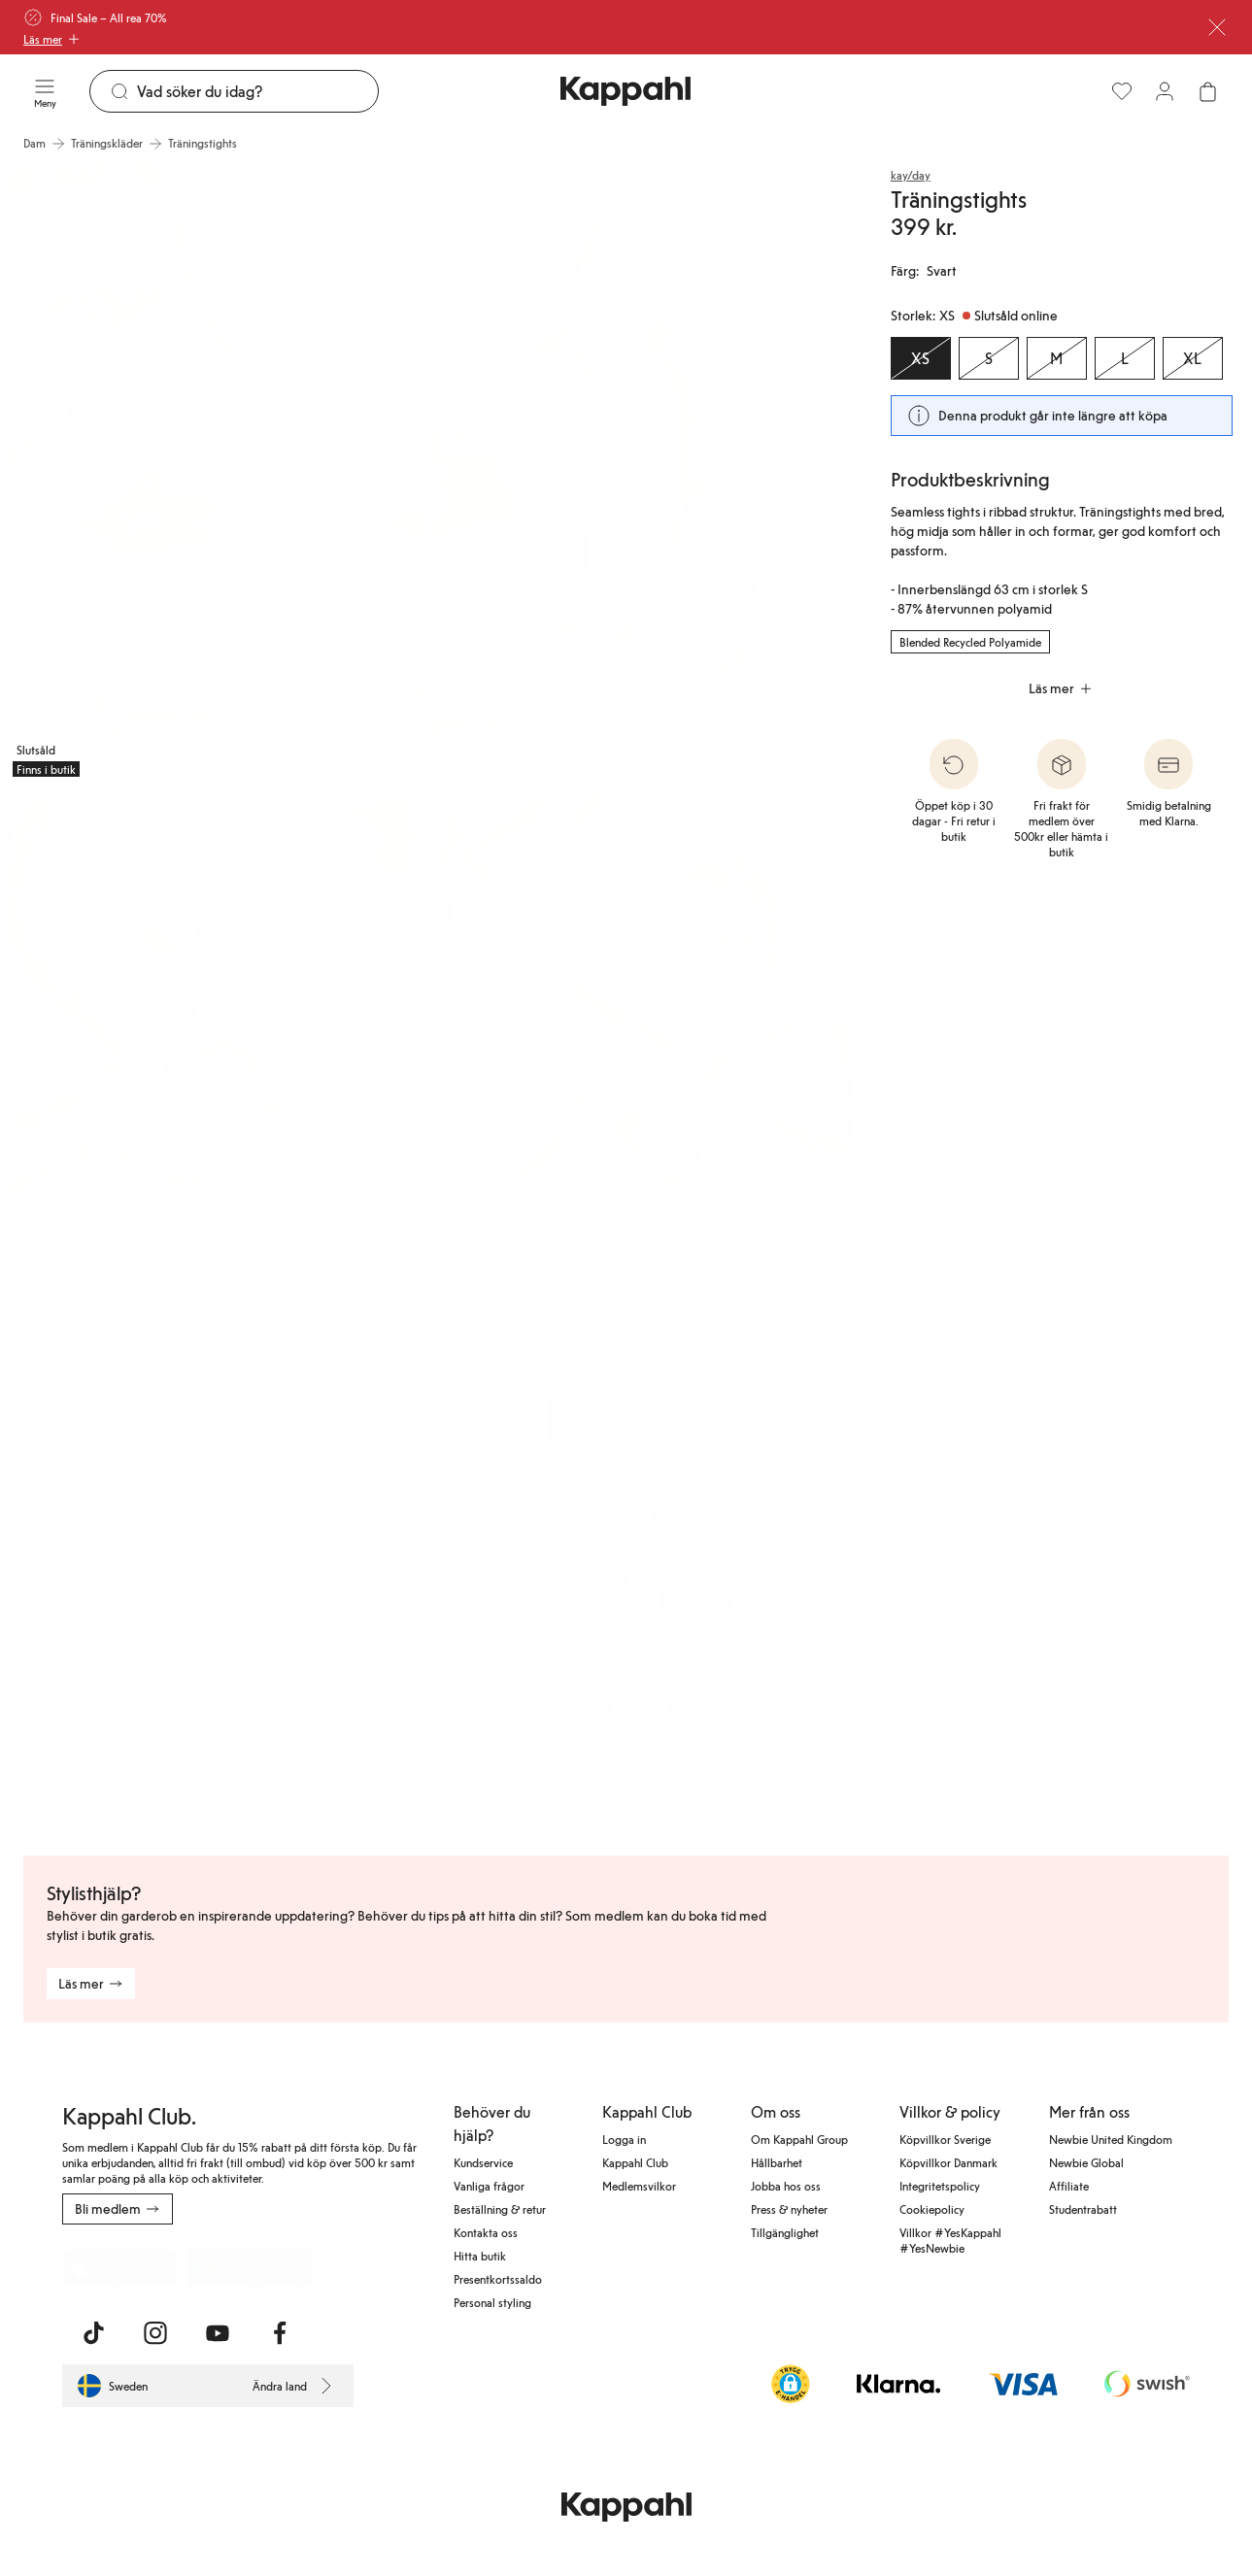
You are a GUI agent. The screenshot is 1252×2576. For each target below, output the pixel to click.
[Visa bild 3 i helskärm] (143, 997)
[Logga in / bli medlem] (1164, 91)
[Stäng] (1217, 27)
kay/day (911, 175)
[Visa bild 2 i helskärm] (642, 473)
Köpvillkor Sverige (945, 2139)
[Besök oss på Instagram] (155, 2333)
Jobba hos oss (786, 2185)
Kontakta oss (486, 2232)
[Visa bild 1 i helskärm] (214, 473)
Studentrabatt (1083, 2209)
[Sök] (257, 91)
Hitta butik (480, 2255)
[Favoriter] (1121, 91)
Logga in (624, 2139)
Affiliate (1069, 2185)
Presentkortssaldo (498, 2279)
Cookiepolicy (931, 2209)
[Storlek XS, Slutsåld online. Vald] (921, 358)
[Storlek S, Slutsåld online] (989, 358)
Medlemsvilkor (639, 2185)
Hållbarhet (776, 2162)
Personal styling (492, 2302)
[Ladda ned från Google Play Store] (249, 2267)
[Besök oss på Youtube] (217, 2333)
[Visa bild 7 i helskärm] (642, 1522)
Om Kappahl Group (799, 2139)
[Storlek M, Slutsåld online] (1057, 358)
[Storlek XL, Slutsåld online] (1193, 358)
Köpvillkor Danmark (948, 2162)
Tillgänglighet (785, 2232)
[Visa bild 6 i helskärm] (214, 1522)
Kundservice (483, 2162)
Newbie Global (1086, 2162)
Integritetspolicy (939, 2185)
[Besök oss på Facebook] (279, 2333)
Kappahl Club (635, 2162)
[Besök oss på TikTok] (93, 2333)
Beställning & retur (500, 2209)
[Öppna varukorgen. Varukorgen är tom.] (1207, 91)
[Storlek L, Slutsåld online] (1125, 358)
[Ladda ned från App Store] (119, 2267)
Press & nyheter (789, 2209)
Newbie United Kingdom (1110, 2139)
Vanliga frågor (489, 2185)
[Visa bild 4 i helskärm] (427, 997)
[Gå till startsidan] (625, 91)
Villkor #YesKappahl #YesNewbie (950, 2240)
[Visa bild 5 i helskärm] (712, 997)
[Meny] (44, 91)
